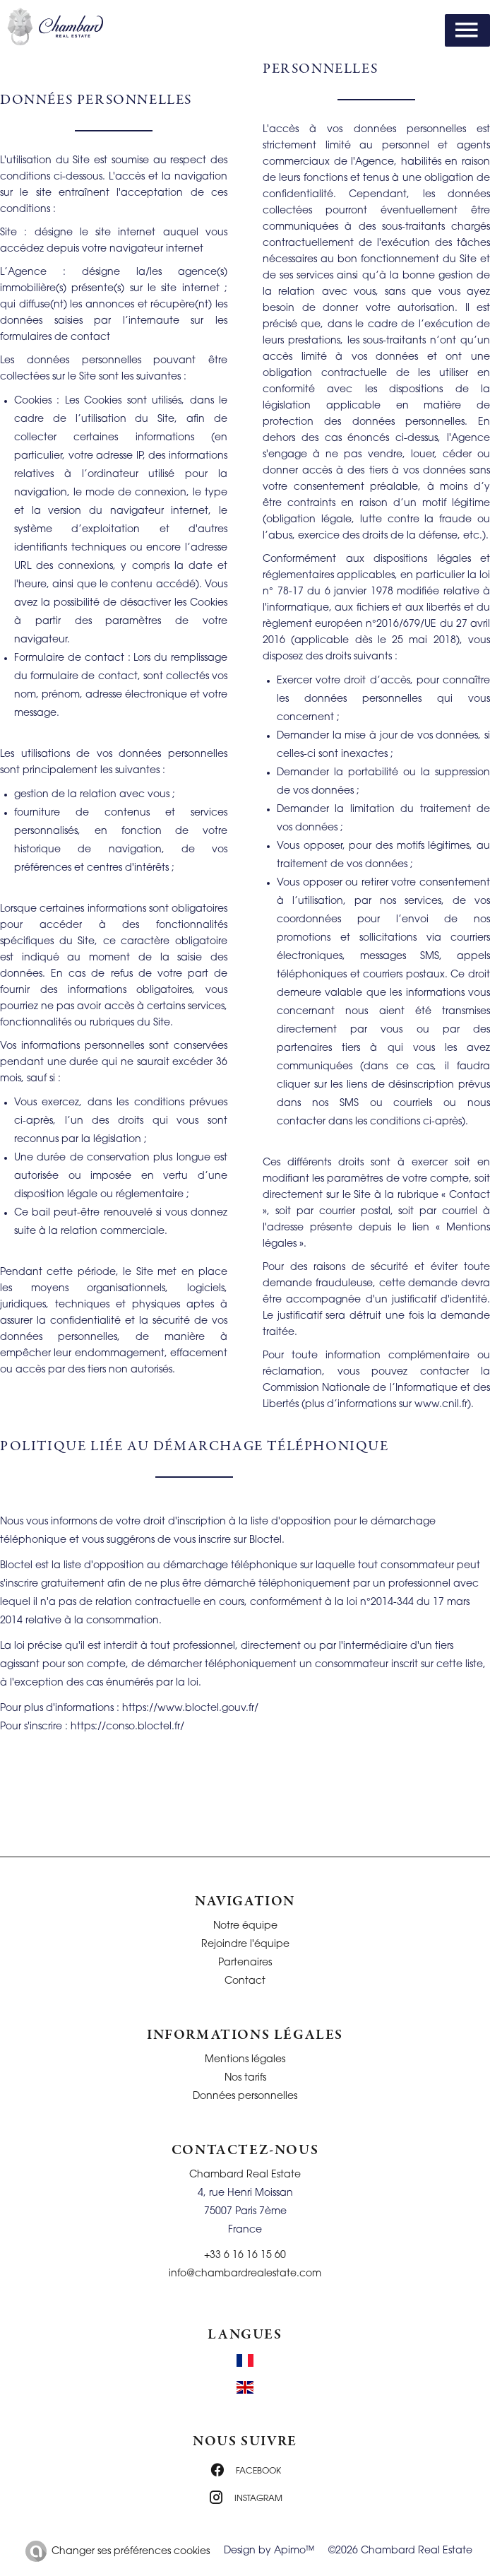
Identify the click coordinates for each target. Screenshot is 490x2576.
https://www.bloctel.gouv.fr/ (190, 1708)
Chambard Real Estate (245, 2175)
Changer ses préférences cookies (131, 2551)
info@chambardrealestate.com (245, 2274)
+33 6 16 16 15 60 (245, 2255)
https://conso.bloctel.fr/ (127, 1727)
